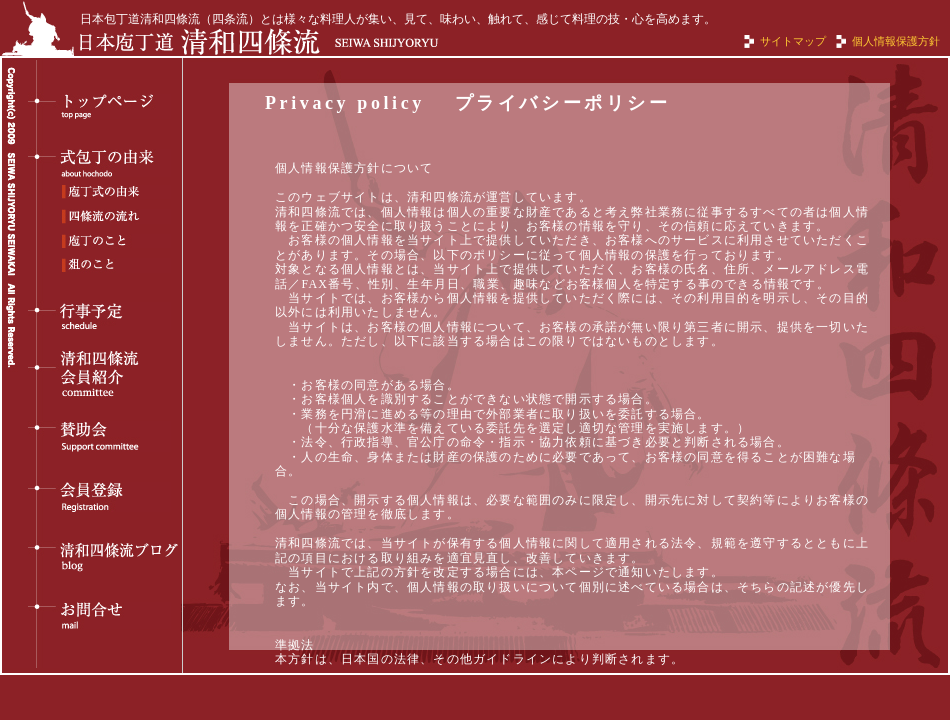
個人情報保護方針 (896, 41)
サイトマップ (793, 41)
